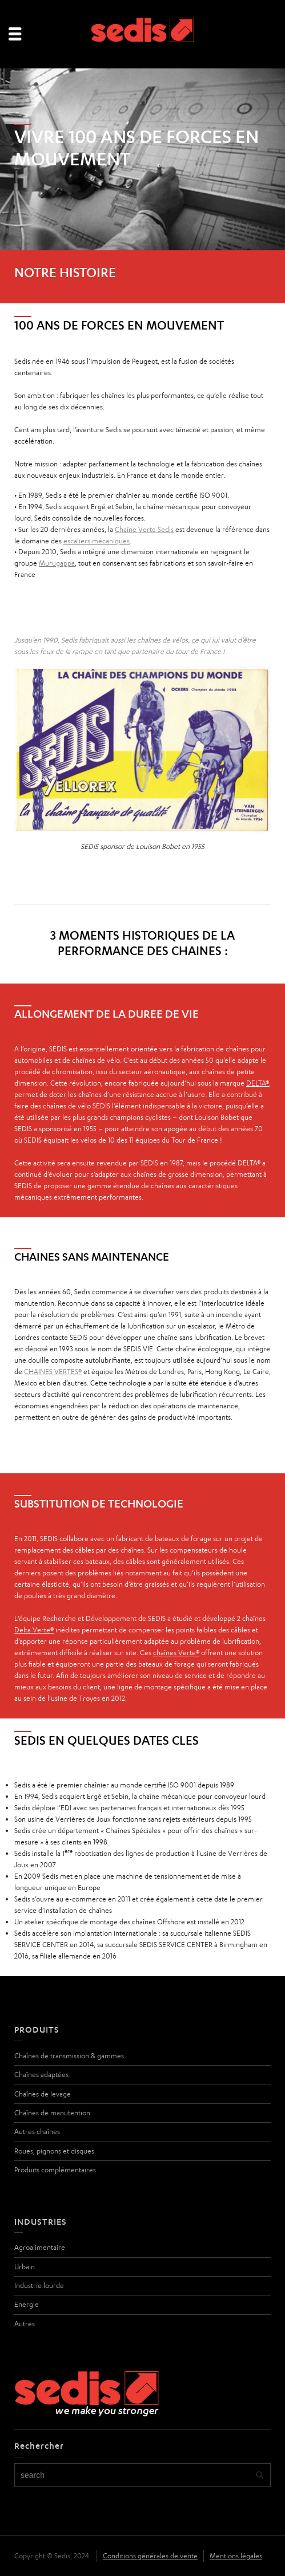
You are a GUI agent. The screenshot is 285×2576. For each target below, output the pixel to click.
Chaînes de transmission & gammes (69, 2055)
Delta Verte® (34, 1630)
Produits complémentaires (55, 2169)
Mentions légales (236, 2555)
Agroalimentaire (39, 2247)
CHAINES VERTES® (53, 1371)
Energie (26, 2304)
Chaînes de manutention (52, 2112)
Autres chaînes (37, 2131)
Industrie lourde (39, 2285)
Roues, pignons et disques (54, 2151)
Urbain (24, 2266)
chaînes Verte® (176, 1652)
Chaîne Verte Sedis (144, 529)
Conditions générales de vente (150, 2555)
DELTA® (257, 1083)
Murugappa (57, 563)
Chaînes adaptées (41, 2074)
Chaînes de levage (42, 2094)
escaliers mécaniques (96, 541)
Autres (24, 2323)
